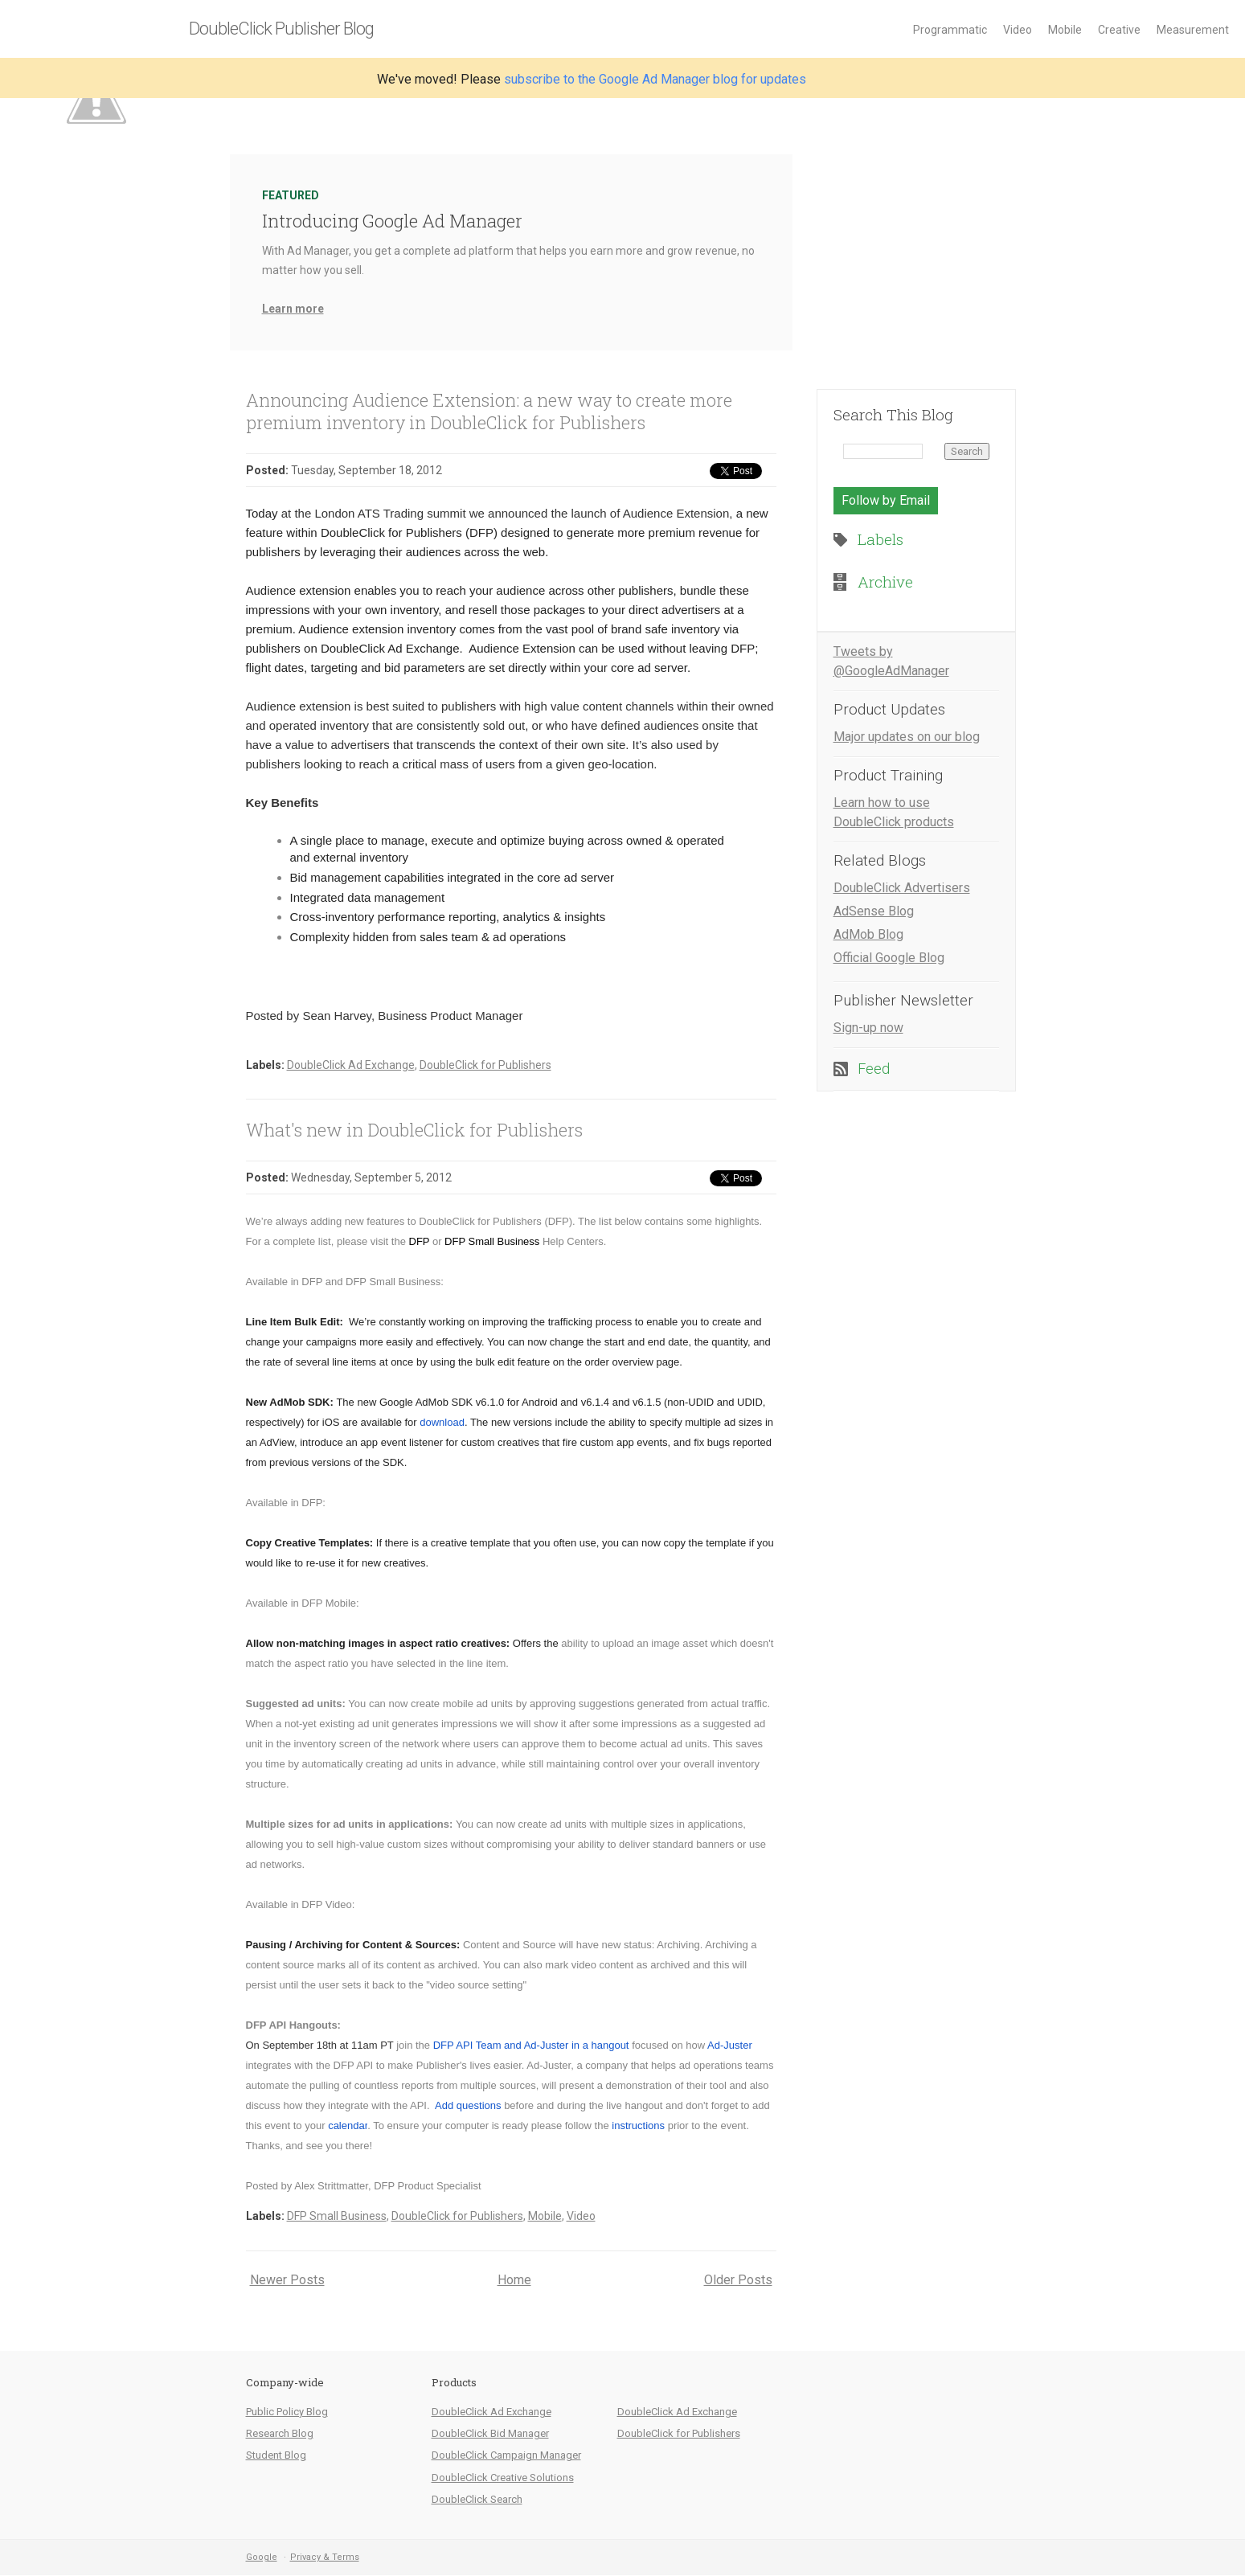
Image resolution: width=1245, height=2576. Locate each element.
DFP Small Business (337, 2215)
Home (514, 2279)
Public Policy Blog (287, 2412)
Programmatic (950, 29)
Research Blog (279, 2433)
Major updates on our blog (906, 736)
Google (261, 2557)
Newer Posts (287, 2279)
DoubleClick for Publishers (485, 1065)
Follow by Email (886, 500)
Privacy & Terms (324, 2557)
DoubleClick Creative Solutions (503, 2478)
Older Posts (738, 2279)
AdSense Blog (873, 911)
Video (1017, 29)
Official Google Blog (888, 957)
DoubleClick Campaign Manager (506, 2455)
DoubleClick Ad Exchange (351, 1065)
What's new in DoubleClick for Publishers (414, 1129)
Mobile (1065, 29)
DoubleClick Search (477, 2499)
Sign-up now (868, 1027)
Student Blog (276, 2455)
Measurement (1193, 29)
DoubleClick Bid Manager (490, 2433)
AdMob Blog (868, 934)
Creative (1119, 29)
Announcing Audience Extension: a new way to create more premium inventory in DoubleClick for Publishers (489, 411)
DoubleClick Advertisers (901, 887)
